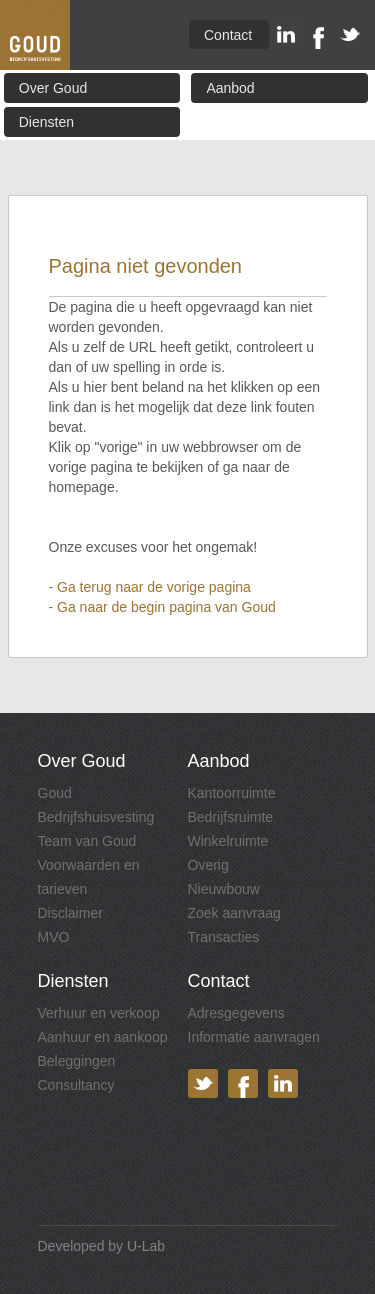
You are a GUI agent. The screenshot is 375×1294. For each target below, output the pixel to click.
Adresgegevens (236, 1013)
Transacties (224, 937)
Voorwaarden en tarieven (89, 877)
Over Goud (53, 88)
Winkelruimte (228, 841)
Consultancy (76, 1085)
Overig (208, 865)
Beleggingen (77, 1061)
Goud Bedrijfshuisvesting (96, 805)
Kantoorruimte (232, 793)
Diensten (46, 122)
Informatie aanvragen (254, 1037)
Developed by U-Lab (102, 1246)
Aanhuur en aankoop (103, 1037)
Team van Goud (87, 841)
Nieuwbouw (224, 889)
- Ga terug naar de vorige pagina (150, 587)
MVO (54, 937)
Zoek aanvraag (234, 913)
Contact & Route (228, 38)
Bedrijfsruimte (231, 817)
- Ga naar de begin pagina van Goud (162, 607)
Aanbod (230, 88)
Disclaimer (70, 913)
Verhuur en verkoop (99, 1013)
